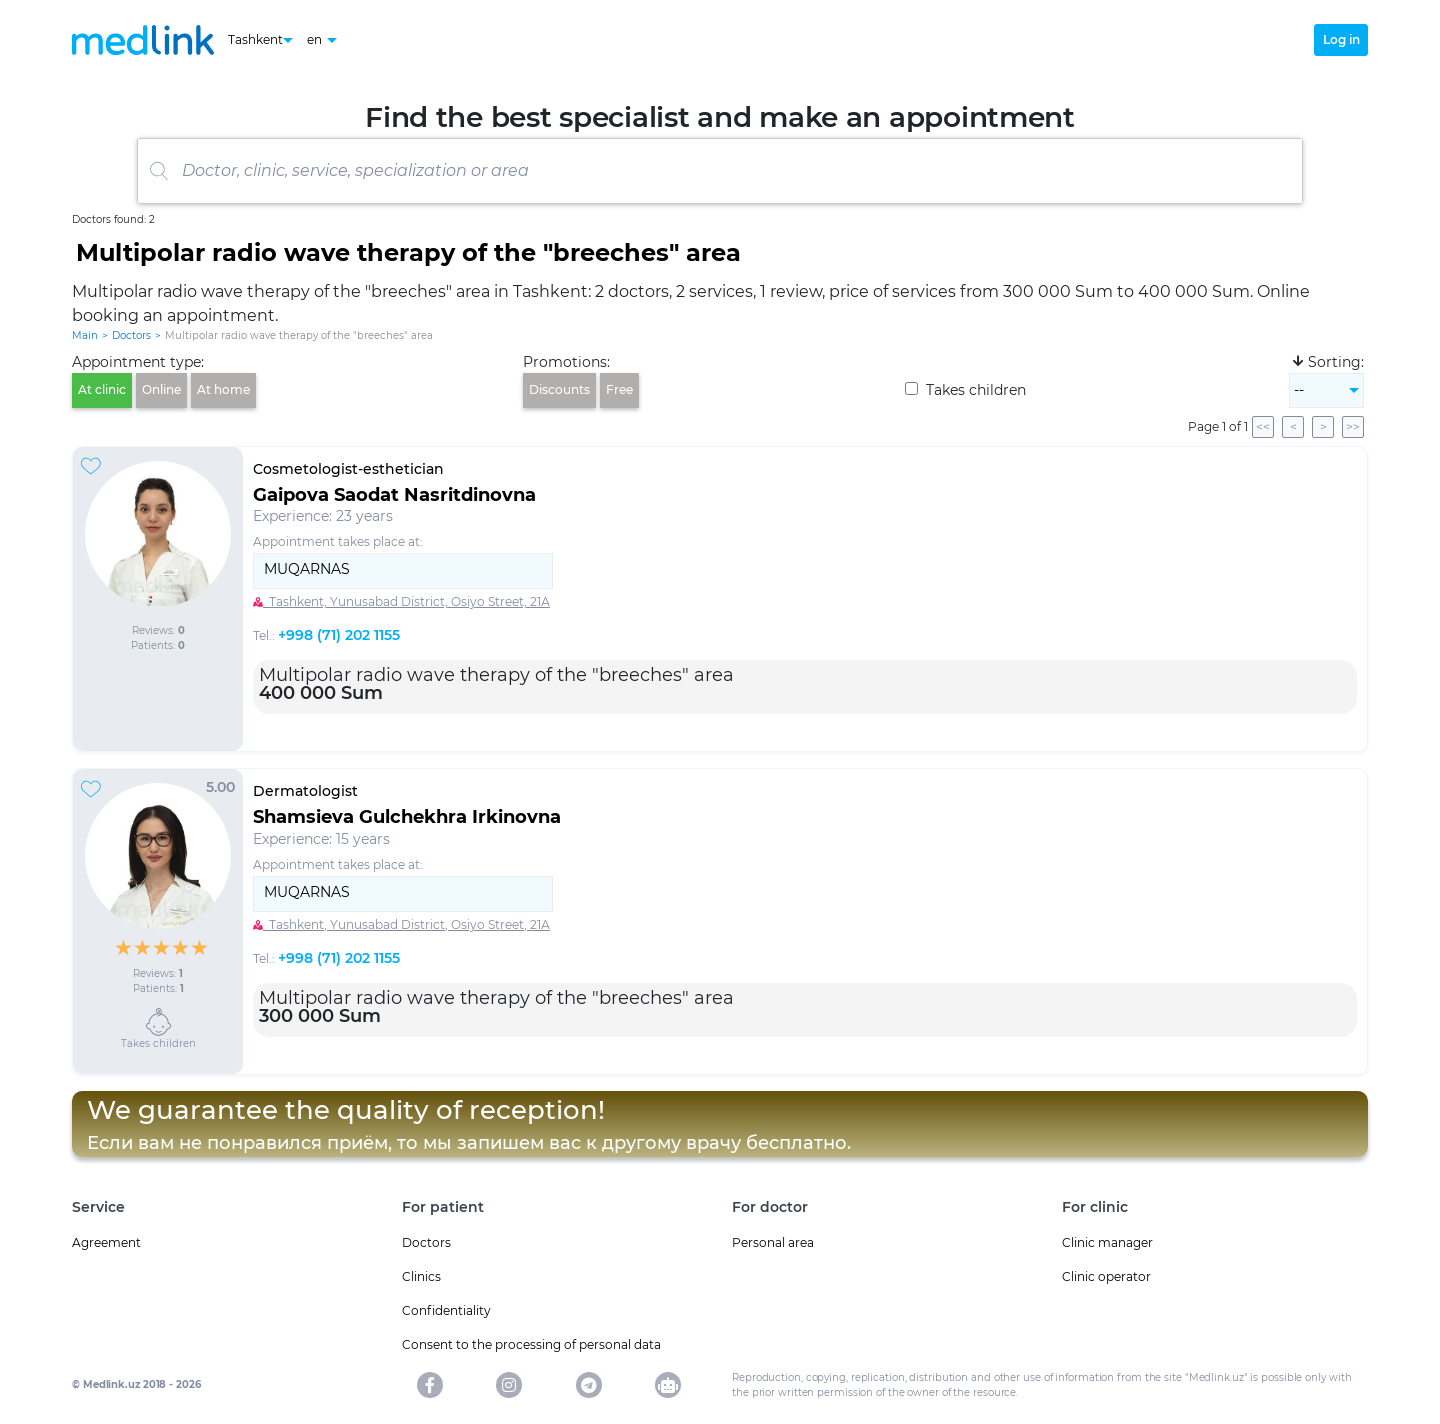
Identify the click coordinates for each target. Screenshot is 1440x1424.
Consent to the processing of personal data (531, 1344)
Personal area (773, 1242)
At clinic (102, 389)
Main (85, 335)
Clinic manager (1107, 1242)
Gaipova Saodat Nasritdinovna (394, 495)
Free (619, 389)
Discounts (559, 389)
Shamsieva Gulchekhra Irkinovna (407, 817)
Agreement (106, 1242)
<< (1263, 426)
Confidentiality (446, 1310)
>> (1353, 426)
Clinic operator (1106, 1276)
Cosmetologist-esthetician (348, 469)
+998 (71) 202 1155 (339, 635)
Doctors (131, 335)
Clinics (421, 1276)
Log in (1341, 39)
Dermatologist (305, 791)
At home (223, 389)
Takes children (965, 390)
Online (161, 389)
